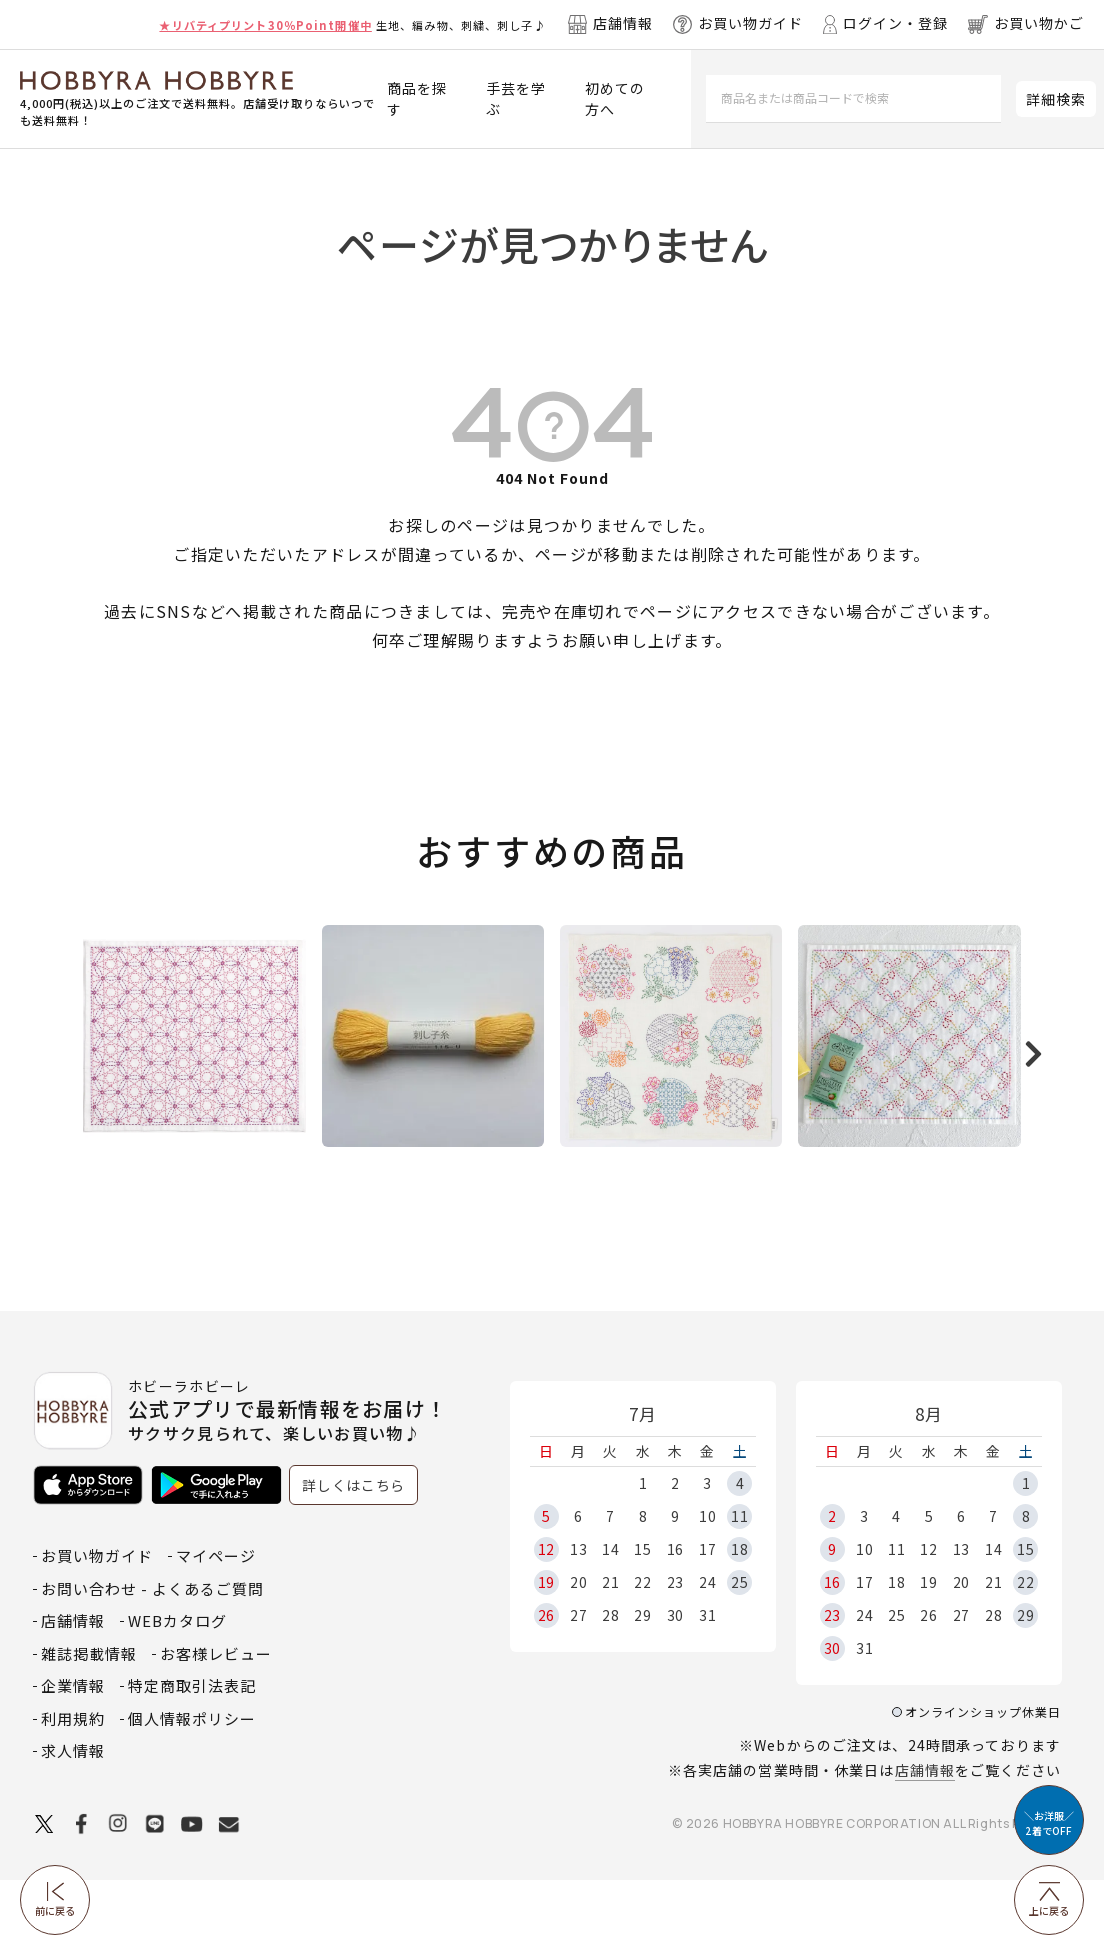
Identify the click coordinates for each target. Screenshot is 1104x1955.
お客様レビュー (216, 1728)
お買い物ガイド (97, 1631)
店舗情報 (925, 1846)
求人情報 (73, 1826)
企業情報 (73, 1761)
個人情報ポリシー (192, 1793)
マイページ (216, 1631)
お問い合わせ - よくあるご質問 (152, 1663)
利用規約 (73, 1793)
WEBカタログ (177, 1696)
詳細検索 (1056, 99)
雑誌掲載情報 (89, 1728)
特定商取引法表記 (192, 1761)
